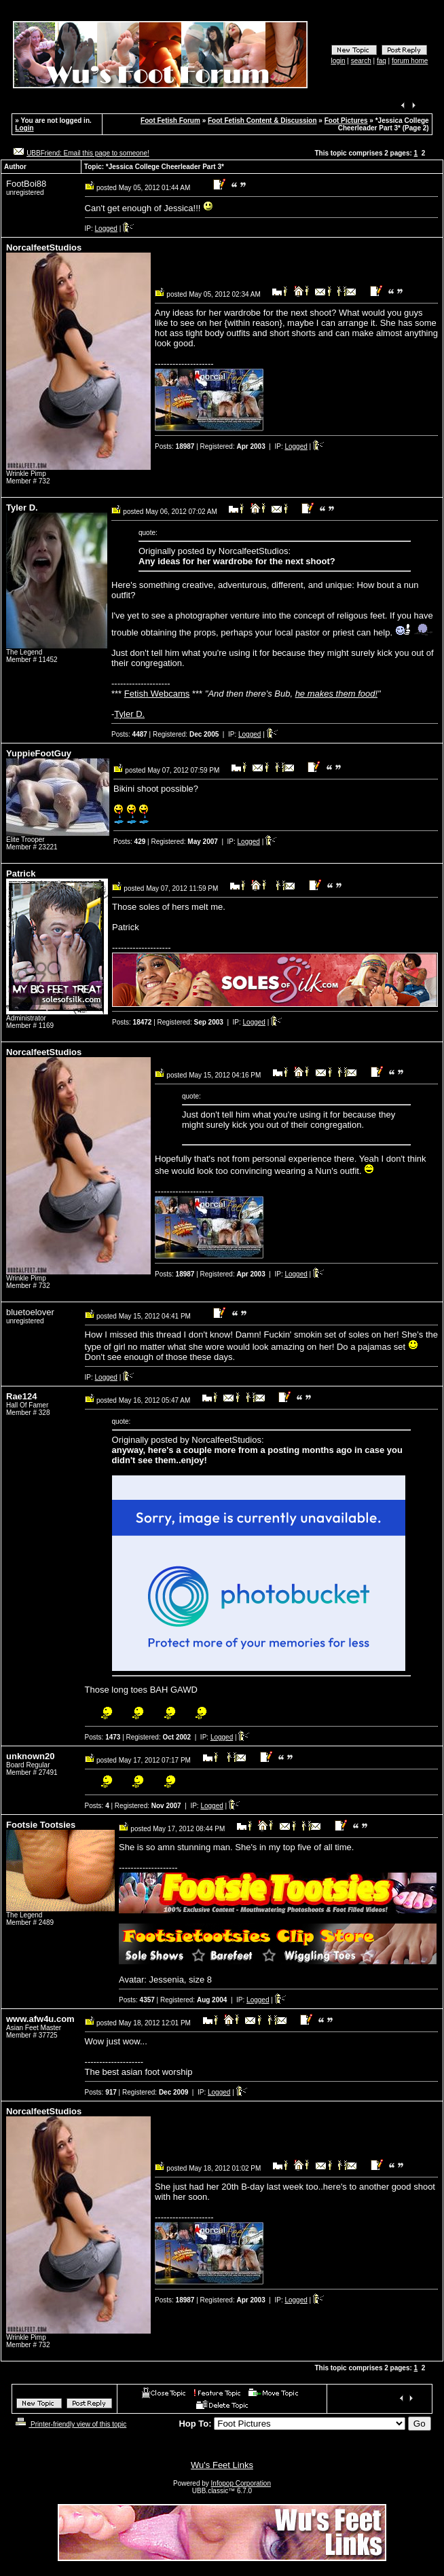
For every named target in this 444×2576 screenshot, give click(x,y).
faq (381, 61)
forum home (410, 61)
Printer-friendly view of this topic (69, 2424)
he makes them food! (336, 693)
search (361, 61)
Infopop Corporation (241, 2483)
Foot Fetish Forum (170, 120)
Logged (106, 228)
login (338, 61)
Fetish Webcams (157, 693)
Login (24, 128)
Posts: (174, 446)
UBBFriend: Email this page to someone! (87, 153)
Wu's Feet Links (222, 2465)
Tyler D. (129, 714)
